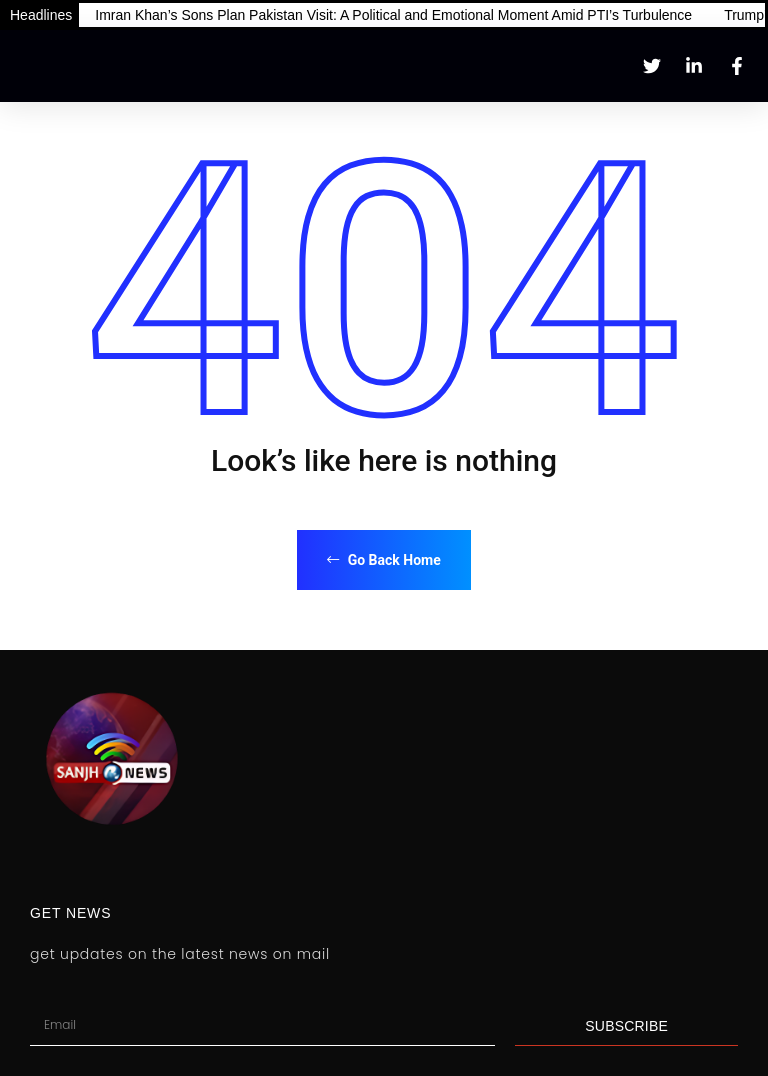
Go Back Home (384, 560)
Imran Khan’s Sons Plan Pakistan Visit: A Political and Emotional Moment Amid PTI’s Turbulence (393, 15)
